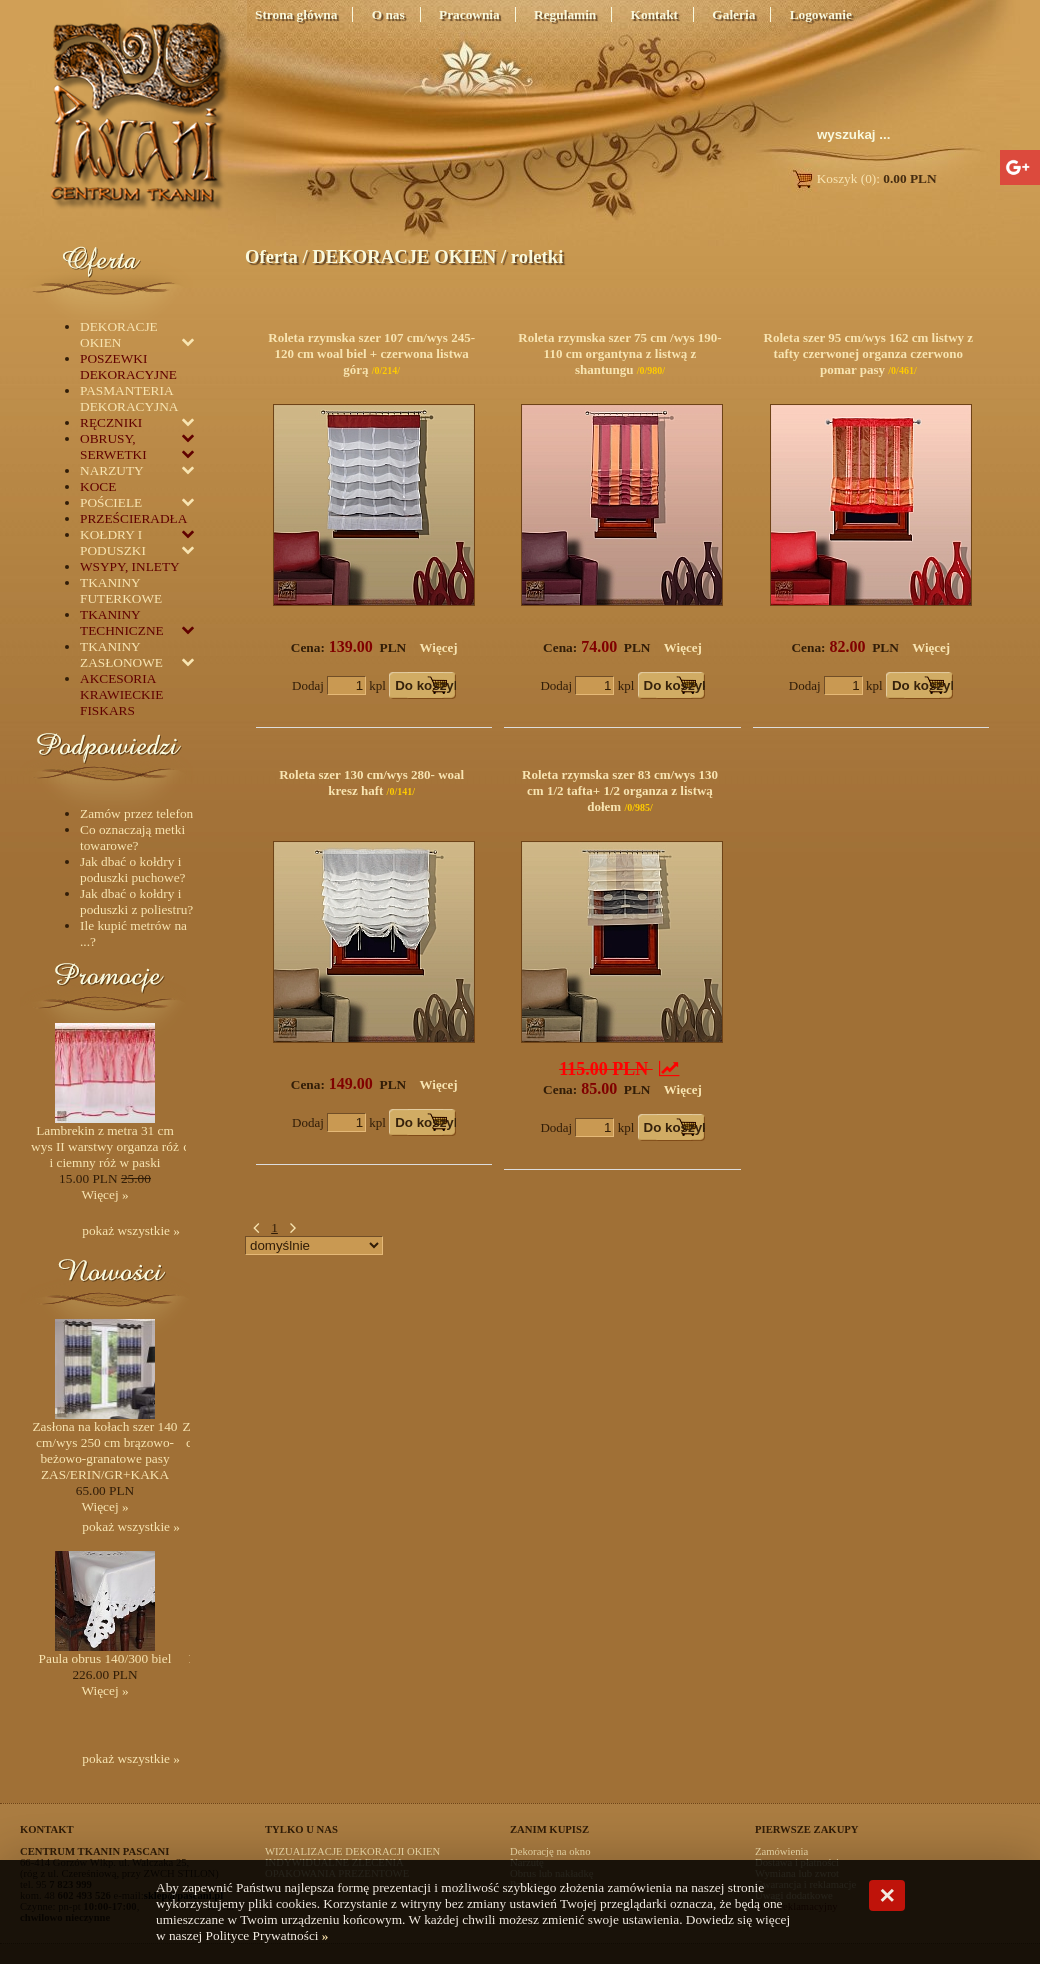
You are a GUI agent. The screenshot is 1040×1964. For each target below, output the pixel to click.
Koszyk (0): (863, 178)
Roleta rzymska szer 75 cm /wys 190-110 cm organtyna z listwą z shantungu (619, 353)
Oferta (271, 256)
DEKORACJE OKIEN (404, 256)
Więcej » (104, 1194)
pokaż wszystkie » (131, 1230)
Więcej (439, 647)
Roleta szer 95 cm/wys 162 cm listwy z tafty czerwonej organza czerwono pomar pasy (869, 353)
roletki (537, 256)
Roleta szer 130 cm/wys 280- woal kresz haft (371, 782)
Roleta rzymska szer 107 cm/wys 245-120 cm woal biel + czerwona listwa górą (371, 353)
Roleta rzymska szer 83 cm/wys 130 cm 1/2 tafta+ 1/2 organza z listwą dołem (620, 790)
